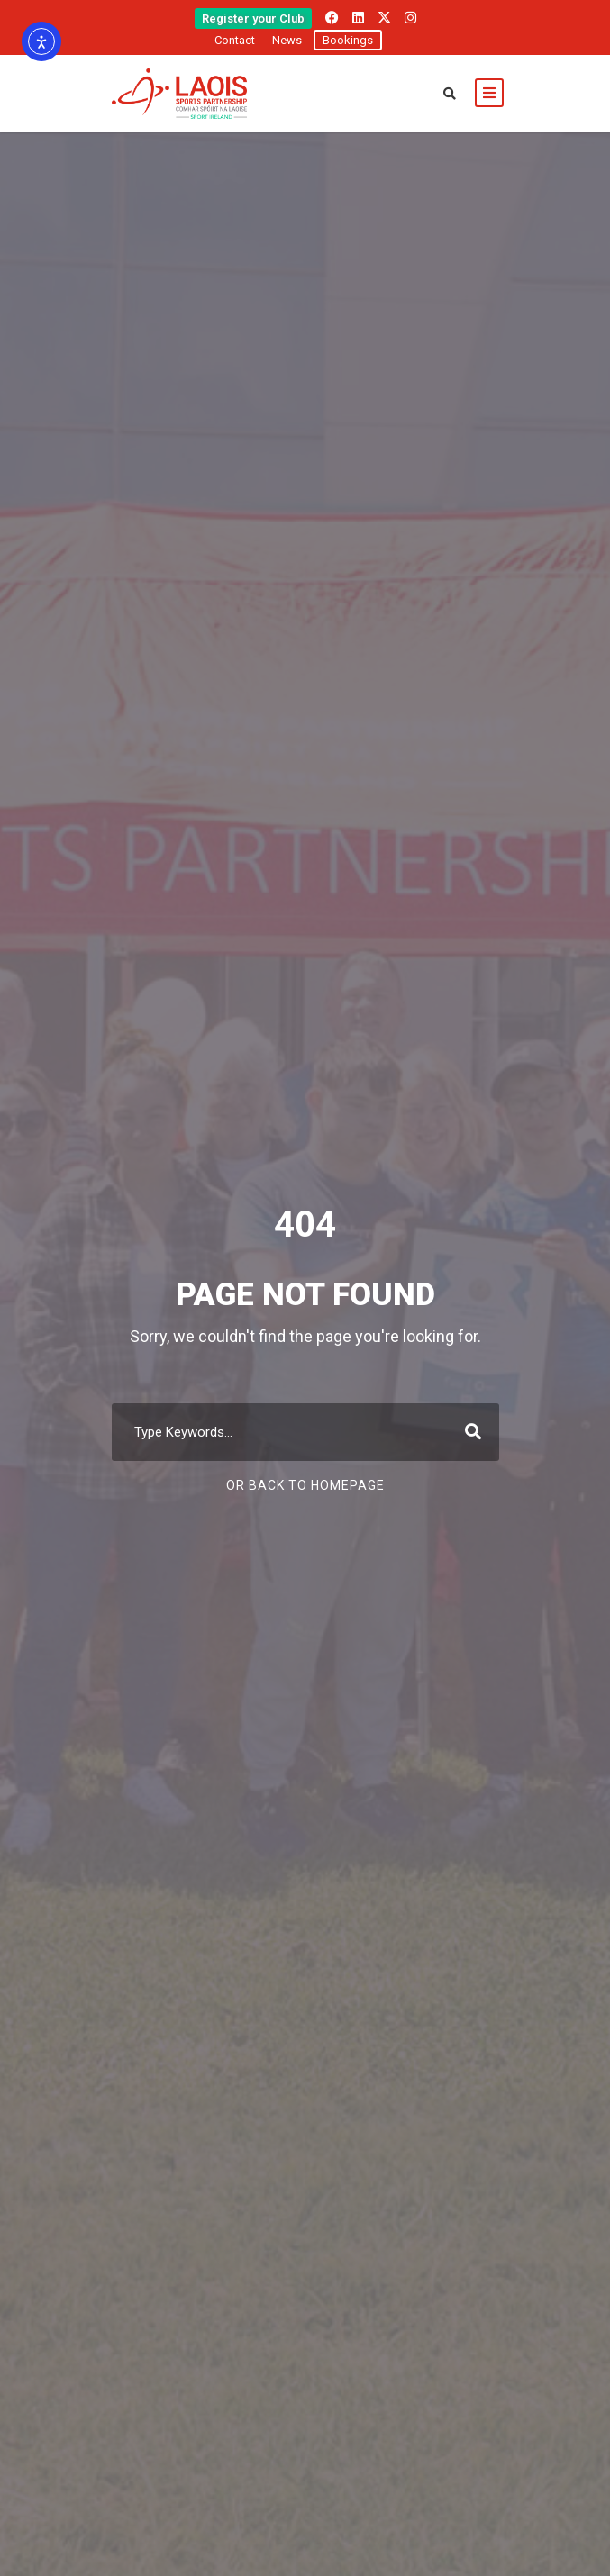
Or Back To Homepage (305, 1485)
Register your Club (253, 18)
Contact (234, 40)
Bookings (348, 40)
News (287, 40)
